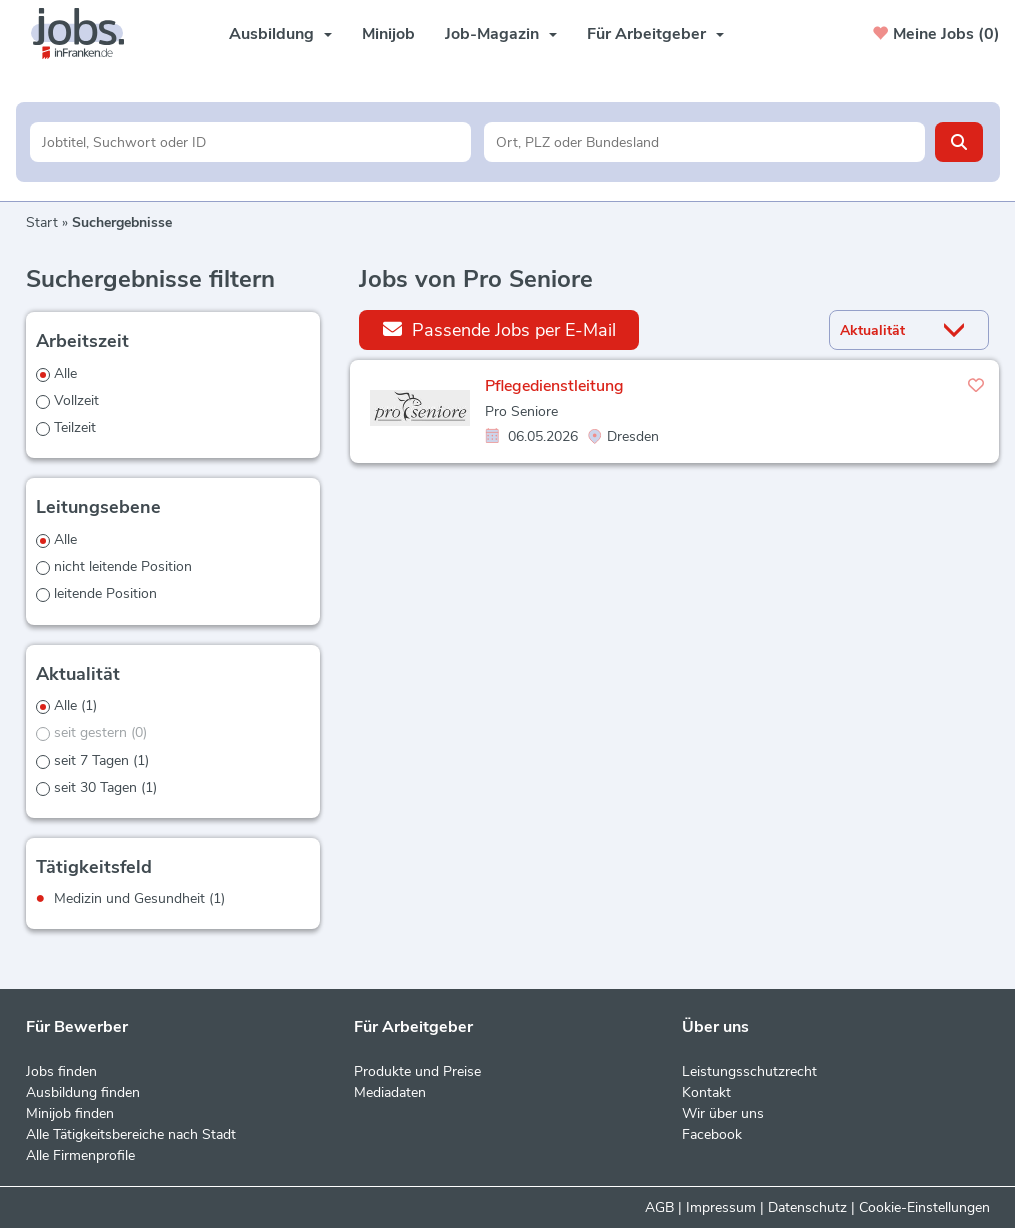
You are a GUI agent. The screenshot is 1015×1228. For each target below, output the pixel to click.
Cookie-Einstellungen (924, 1207)
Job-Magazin (501, 34)
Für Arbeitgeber (655, 34)
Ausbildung (280, 34)
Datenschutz (807, 1207)
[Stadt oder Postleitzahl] (704, 142)
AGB (659, 1207)
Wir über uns (723, 1113)
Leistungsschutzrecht (749, 1071)
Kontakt (706, 1092)
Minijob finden (70, 1113)
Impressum (721, 1207)
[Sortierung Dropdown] (958, 330)
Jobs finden (61, 1071)
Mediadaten (390, 1092)
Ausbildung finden (83, 1092)
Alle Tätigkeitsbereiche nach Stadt (131, 1134)
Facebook (712, 1134)
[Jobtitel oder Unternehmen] (250, 142)
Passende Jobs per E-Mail (499, 329)
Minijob (388, 34)
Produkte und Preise (417, 1071)
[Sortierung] (884, 330)
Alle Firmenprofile (80, 1155)
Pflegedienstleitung (554, 386)
